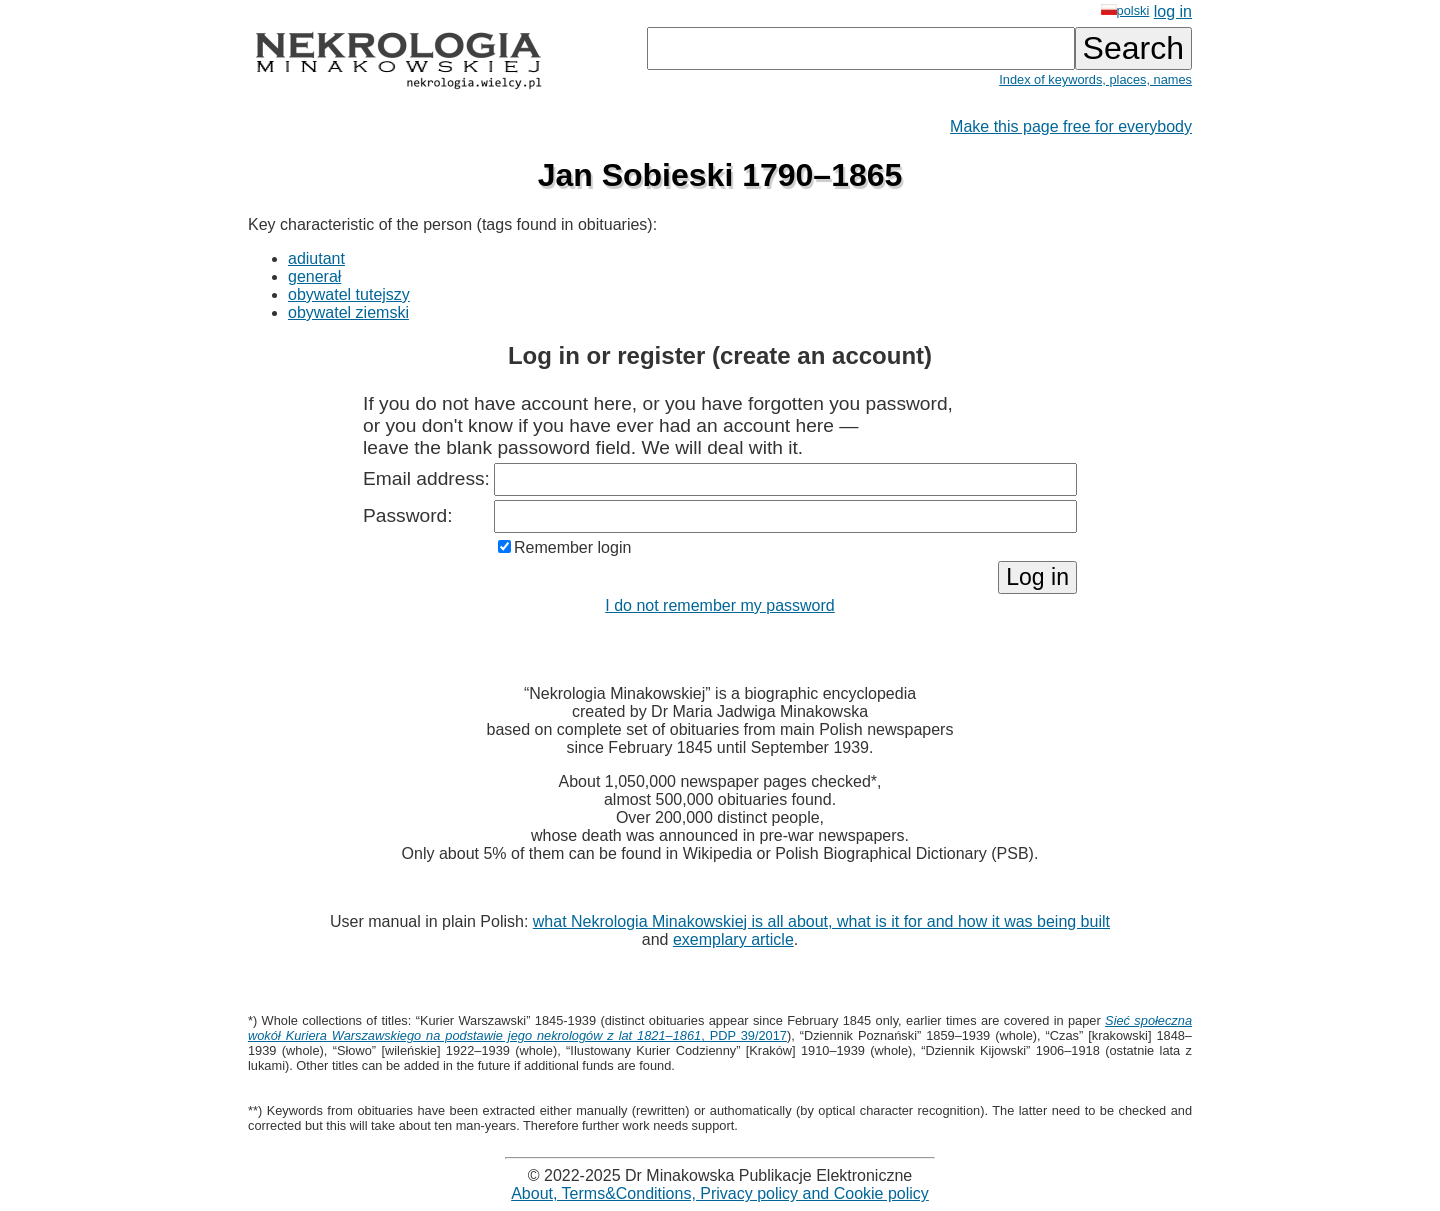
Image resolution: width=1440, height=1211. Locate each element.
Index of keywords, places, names (1095, 79)
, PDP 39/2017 (720, 1028)
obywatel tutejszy (349, 294)
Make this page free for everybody (1071, 126)
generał (314, 276)
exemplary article (733, 939)
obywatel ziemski (348, 312)
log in (1173, 11)
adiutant (316, 258)
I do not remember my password (719, 605)
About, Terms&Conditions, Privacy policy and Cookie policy (720, 1193)
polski (1125, 10)
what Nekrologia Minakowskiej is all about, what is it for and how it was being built (821, 921)
